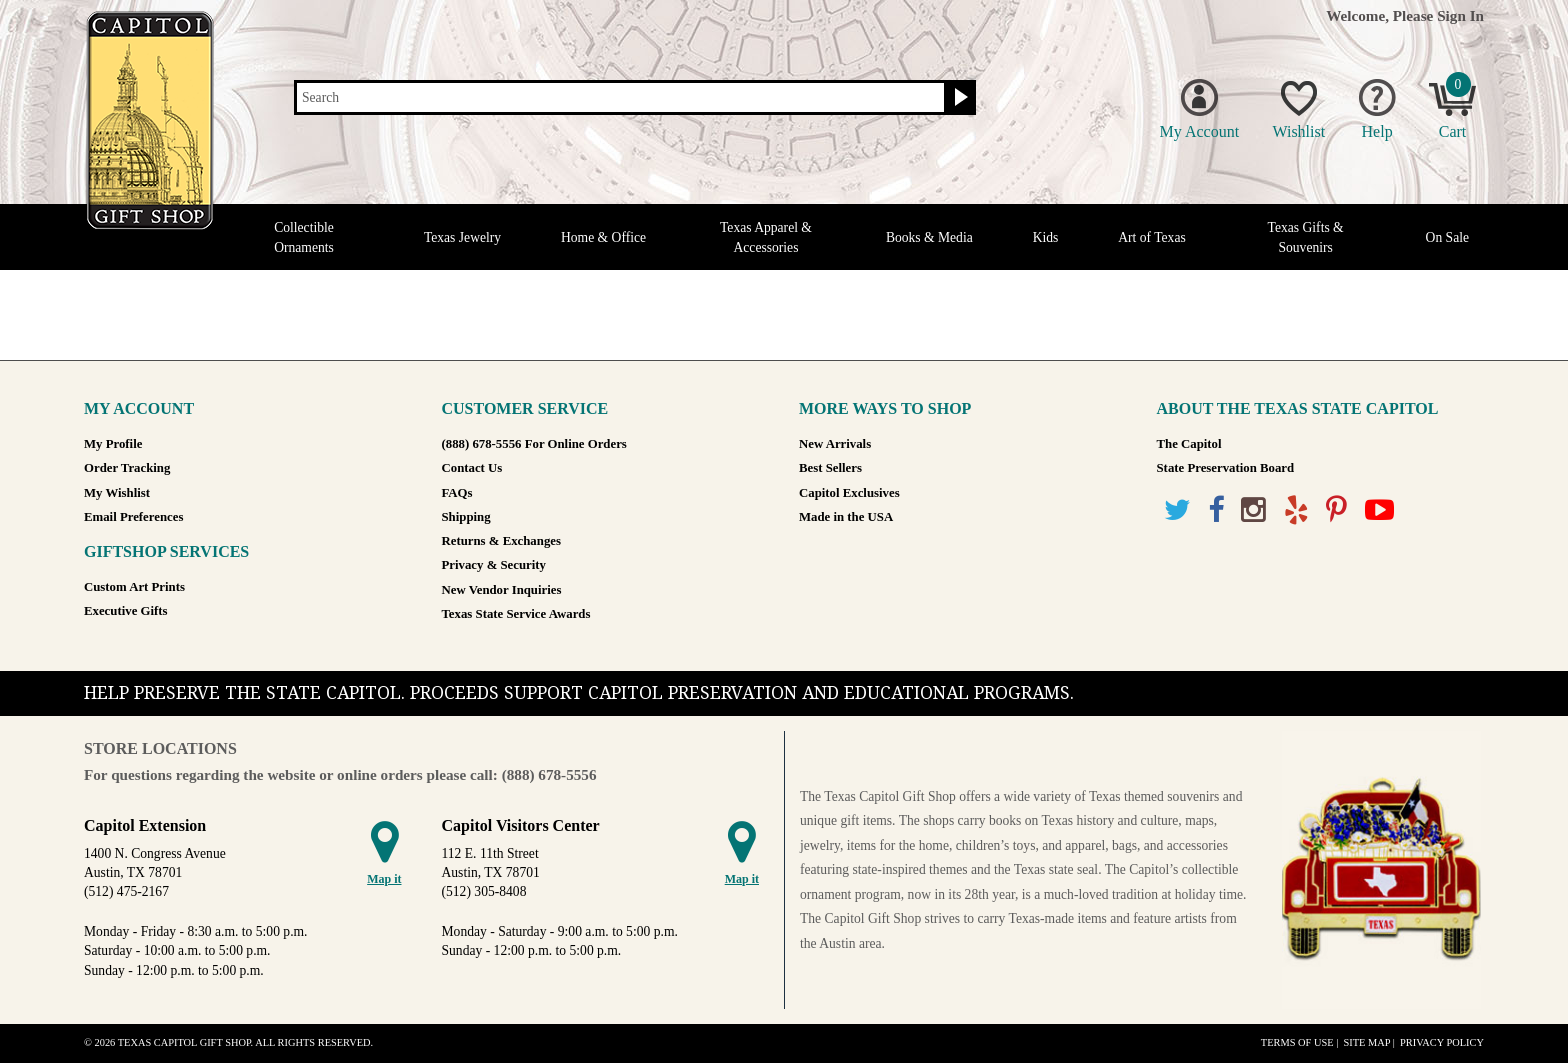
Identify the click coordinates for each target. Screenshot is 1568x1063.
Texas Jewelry (462, 237)
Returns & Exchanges (501, 541)
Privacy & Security (494, 565)
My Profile (113, 444)
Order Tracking (127, 468)
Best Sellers (830, 468)
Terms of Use (1297, 1042)
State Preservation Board (1226, 468)
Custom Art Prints (134, 587)
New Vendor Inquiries (502, 590)
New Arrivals (835, 444)
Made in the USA (846, 517)
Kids (1046, 237)
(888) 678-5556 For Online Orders (534, 444)
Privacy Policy (1442, 1042)
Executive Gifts (126, 611)
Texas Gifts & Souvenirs (1306, 237)
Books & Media (929, 237)
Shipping (466, 517)
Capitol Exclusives (849, 493)
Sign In (1460, 15)
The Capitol (1189, 444)
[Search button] (958, 98)
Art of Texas (1152, 237)
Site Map (1366, 1042)
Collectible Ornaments (304, 237)
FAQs (457, 493)
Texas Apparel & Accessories (766, 237)
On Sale (1447, 237)
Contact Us (472, 468)
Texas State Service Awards (516, 614)
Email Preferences (133, 517)
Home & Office (603, 237)
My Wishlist (117, 493)
